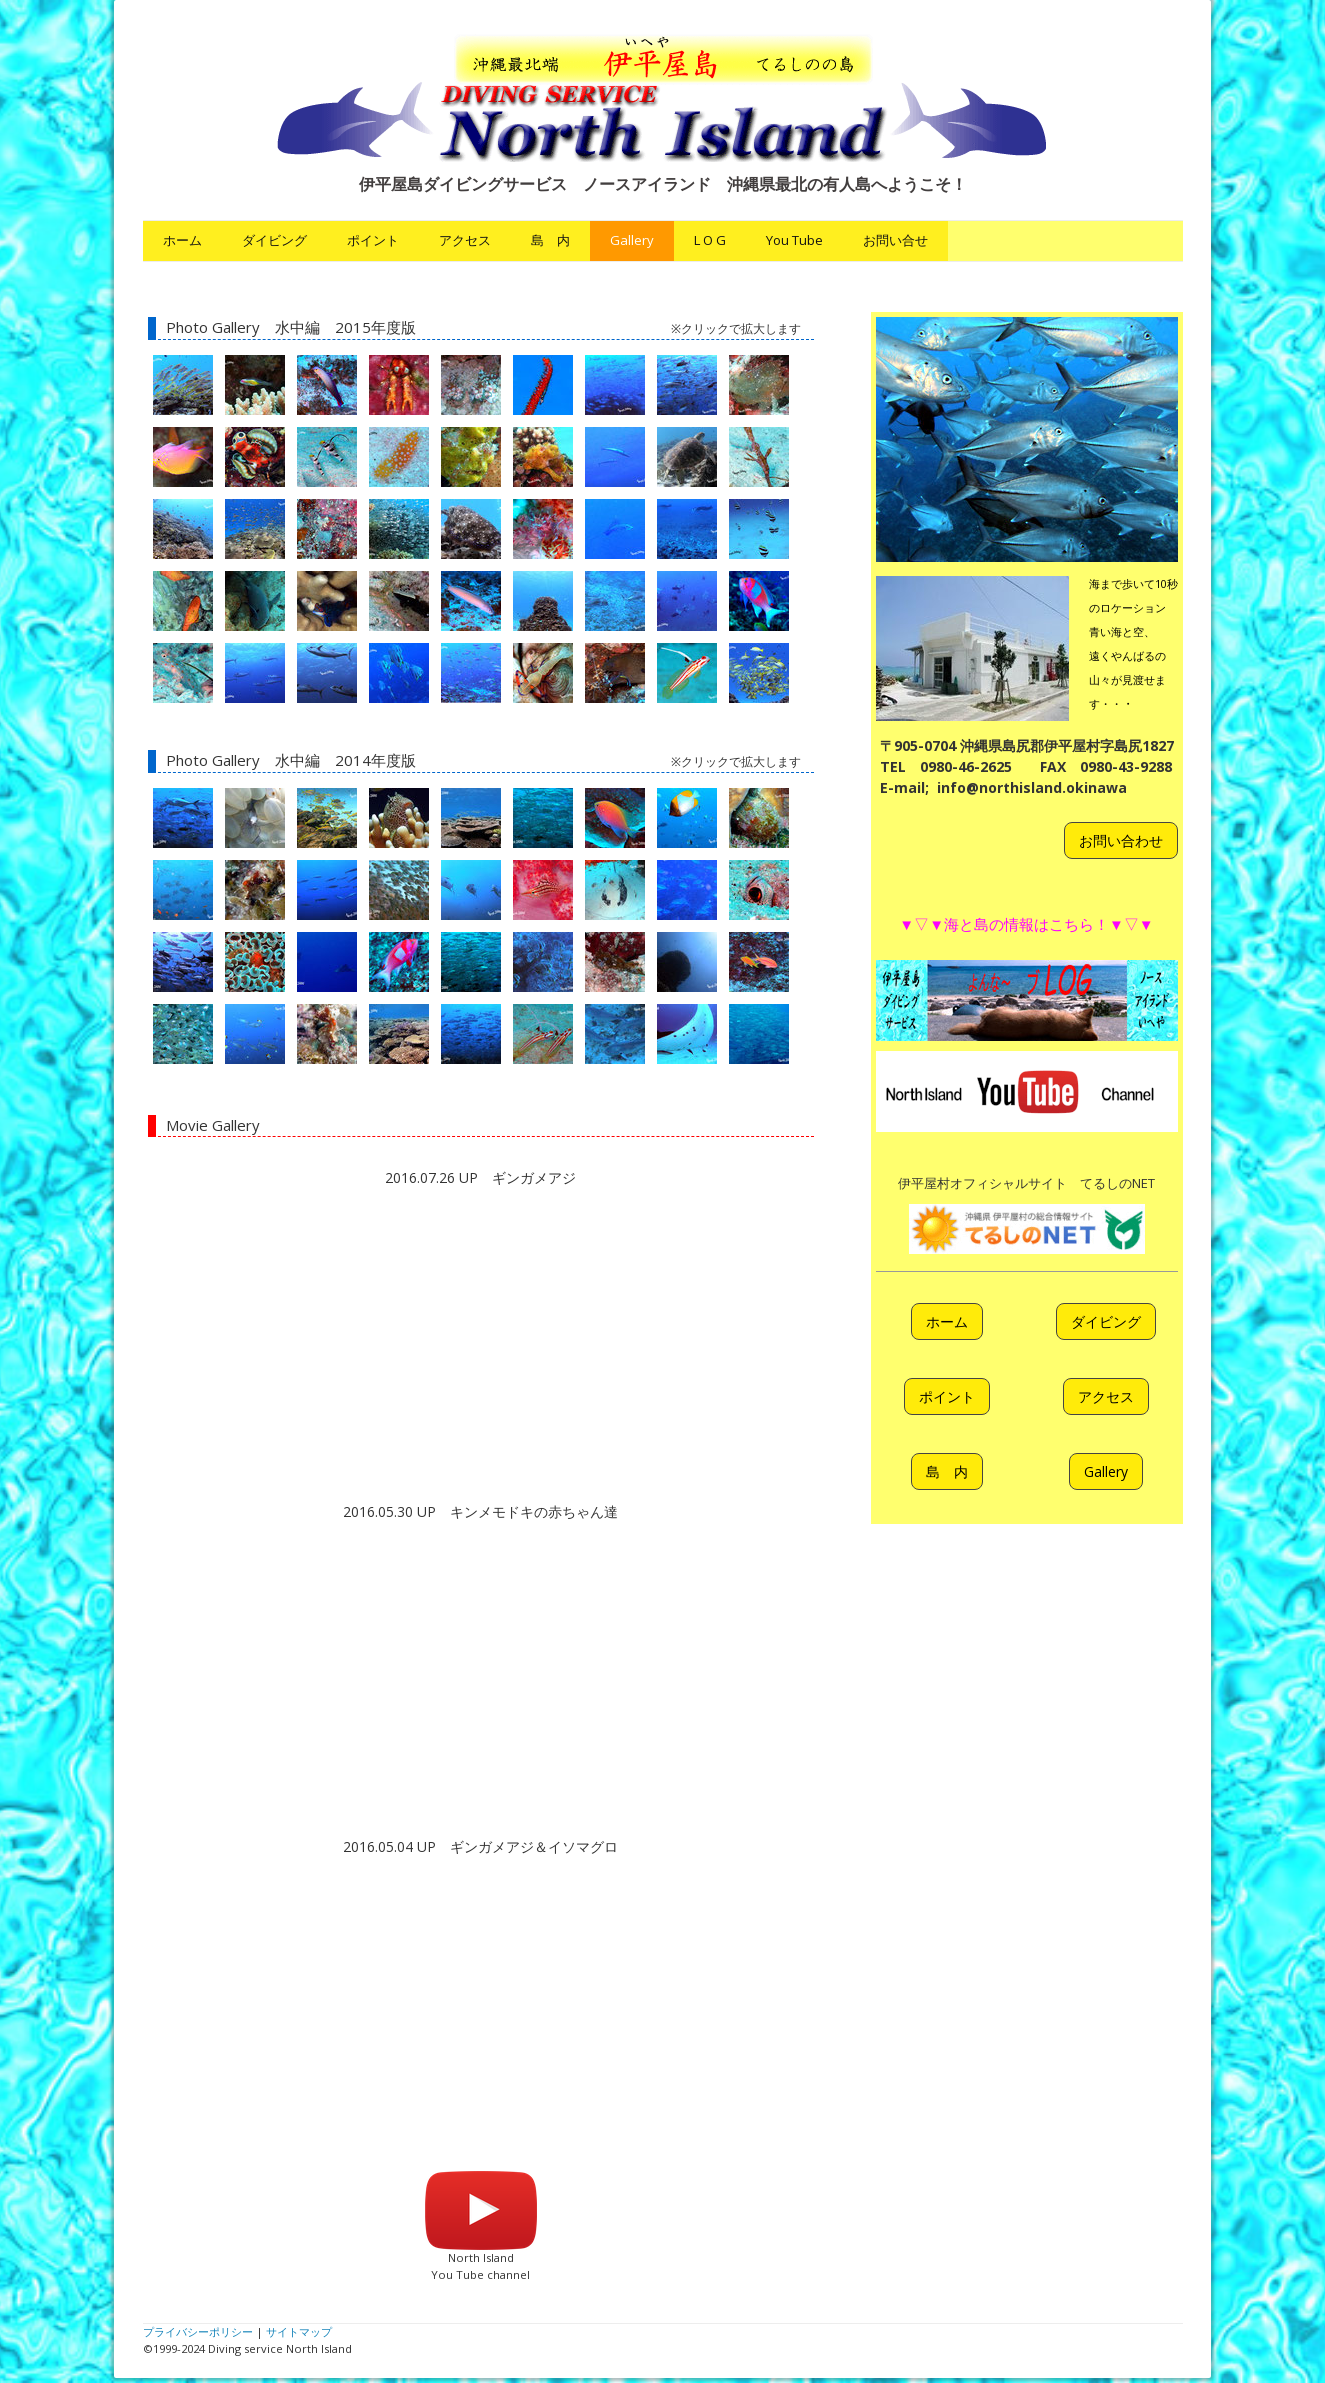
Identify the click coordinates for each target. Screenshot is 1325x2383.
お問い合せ (895, 240)
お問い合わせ (1121, 840)
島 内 (550, 240)
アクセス (465, 240)
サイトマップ (299, 2331)
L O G (710, 240)
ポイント (373, 240)
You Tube (794, 240)
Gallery (632, 240)
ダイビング (274, 240)
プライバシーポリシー (198, 2331)
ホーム (182, 240)
